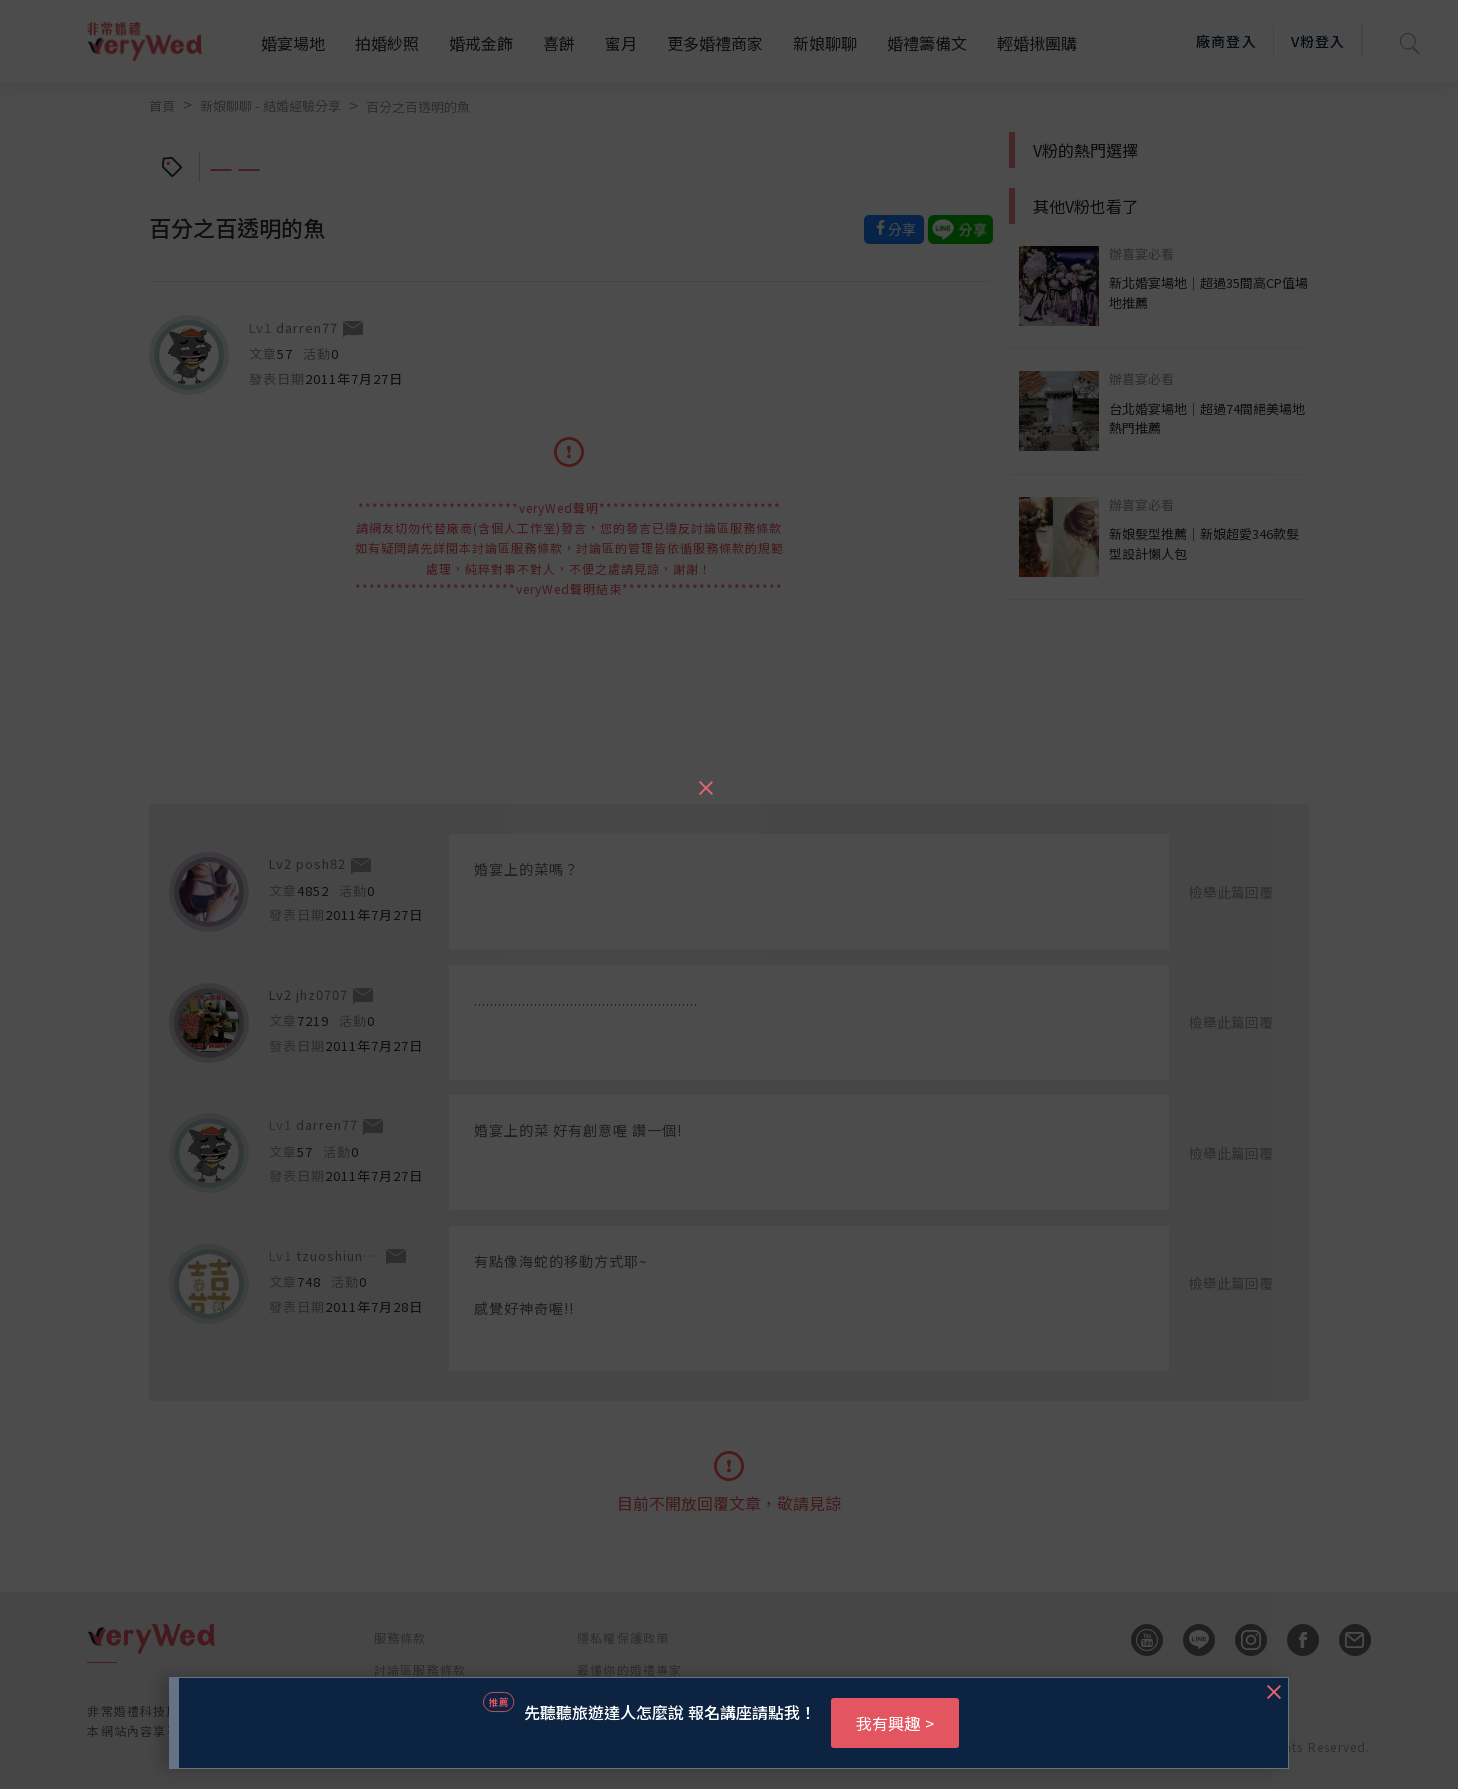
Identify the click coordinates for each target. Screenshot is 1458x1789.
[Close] (705, 779)
